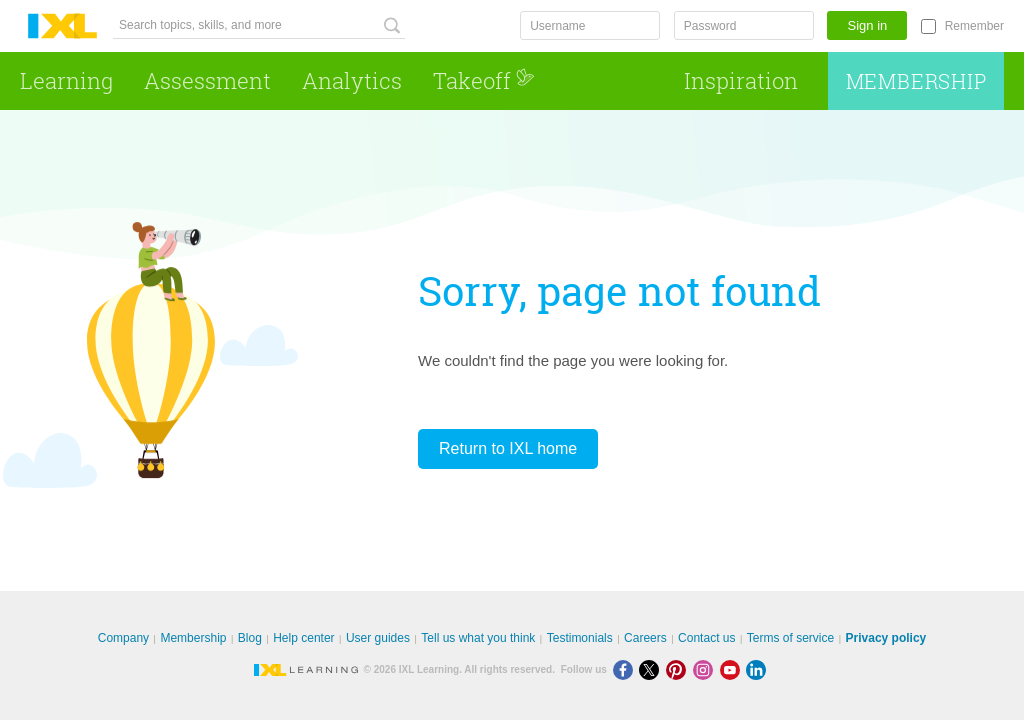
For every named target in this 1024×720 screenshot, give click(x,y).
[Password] (744, 25)
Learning (66, 80)
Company (123, 638)
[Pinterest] (679, 669)
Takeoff (484, 80)
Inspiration (741, 80)
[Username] (590, 25)
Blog (250, 638)
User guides (378, 638)
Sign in (868, 25)
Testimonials (580, 638)
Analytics (352, 80)
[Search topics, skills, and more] (259, 25)
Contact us (706, 638)
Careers (645, 638)
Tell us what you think (478, 638)
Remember (974, 26)
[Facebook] (626, 669)
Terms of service (790, 638)
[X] (652, 669)
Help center (303, 638)
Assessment (207, 80)
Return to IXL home (508, 448)
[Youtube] (733, 669)
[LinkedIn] (758, 669)
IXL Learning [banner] (62, 26)
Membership (916, 81)
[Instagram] (706, 669)
